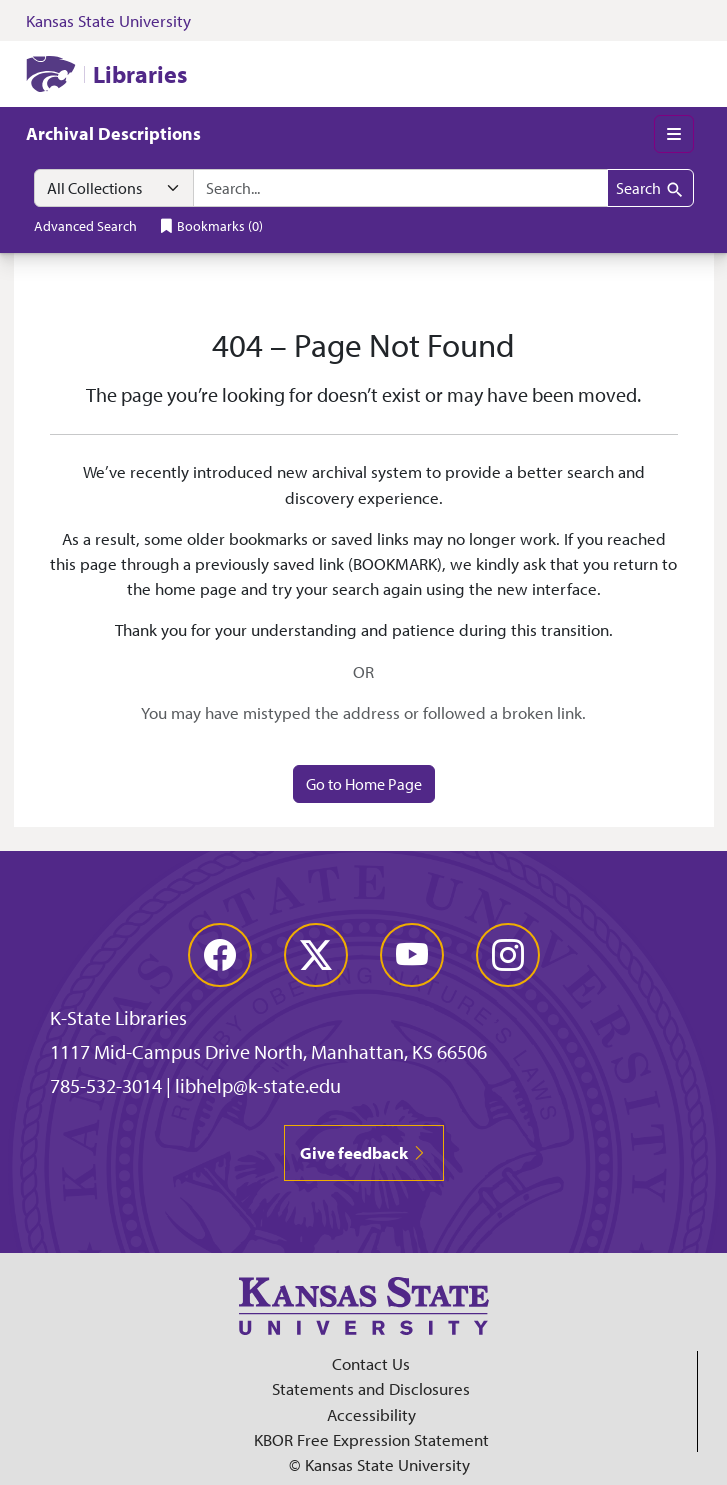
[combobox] (400, 188)
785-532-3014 (106, 1085)
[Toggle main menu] (674, 134)
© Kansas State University (379, 1464)
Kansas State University (108, 20)
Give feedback (364, 1152)
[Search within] (114, 188)
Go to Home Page (364, 784)
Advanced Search (85, 225)
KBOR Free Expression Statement (371, 1439)
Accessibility (371, 1414)
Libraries (140, 74)
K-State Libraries (118, 1017)
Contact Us (371, 1363)
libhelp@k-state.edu (258, 1085)
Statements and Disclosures (371, 1388)
